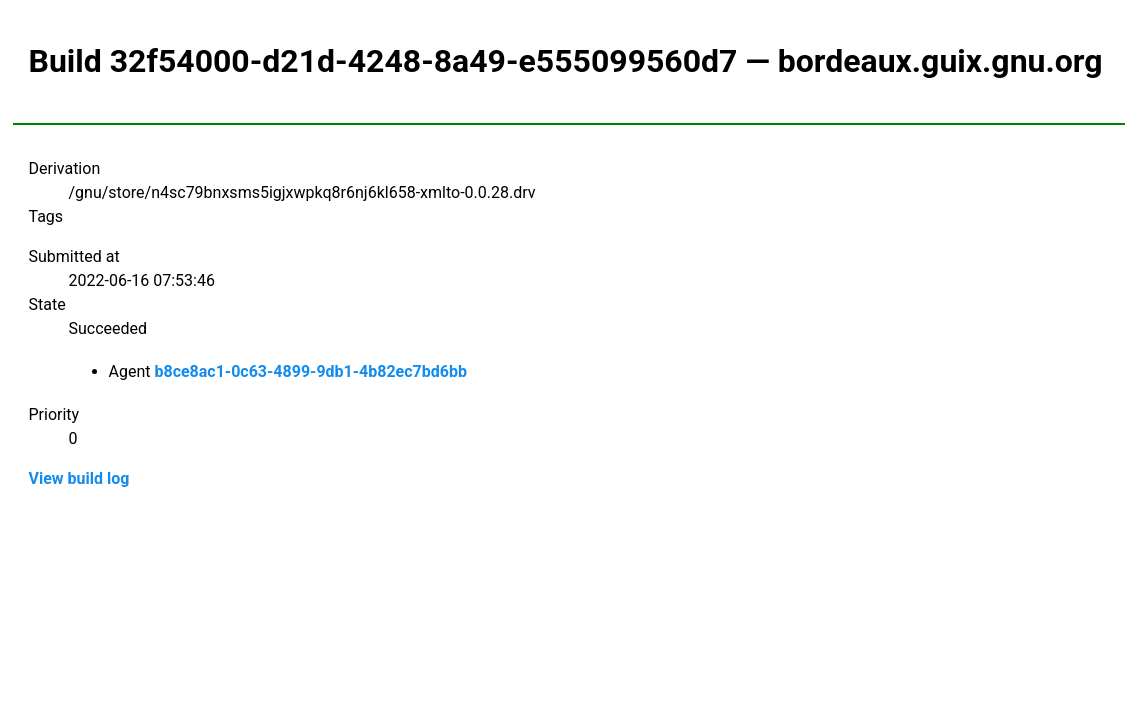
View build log (79, 478)
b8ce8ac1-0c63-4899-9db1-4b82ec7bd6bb (310, 371)
